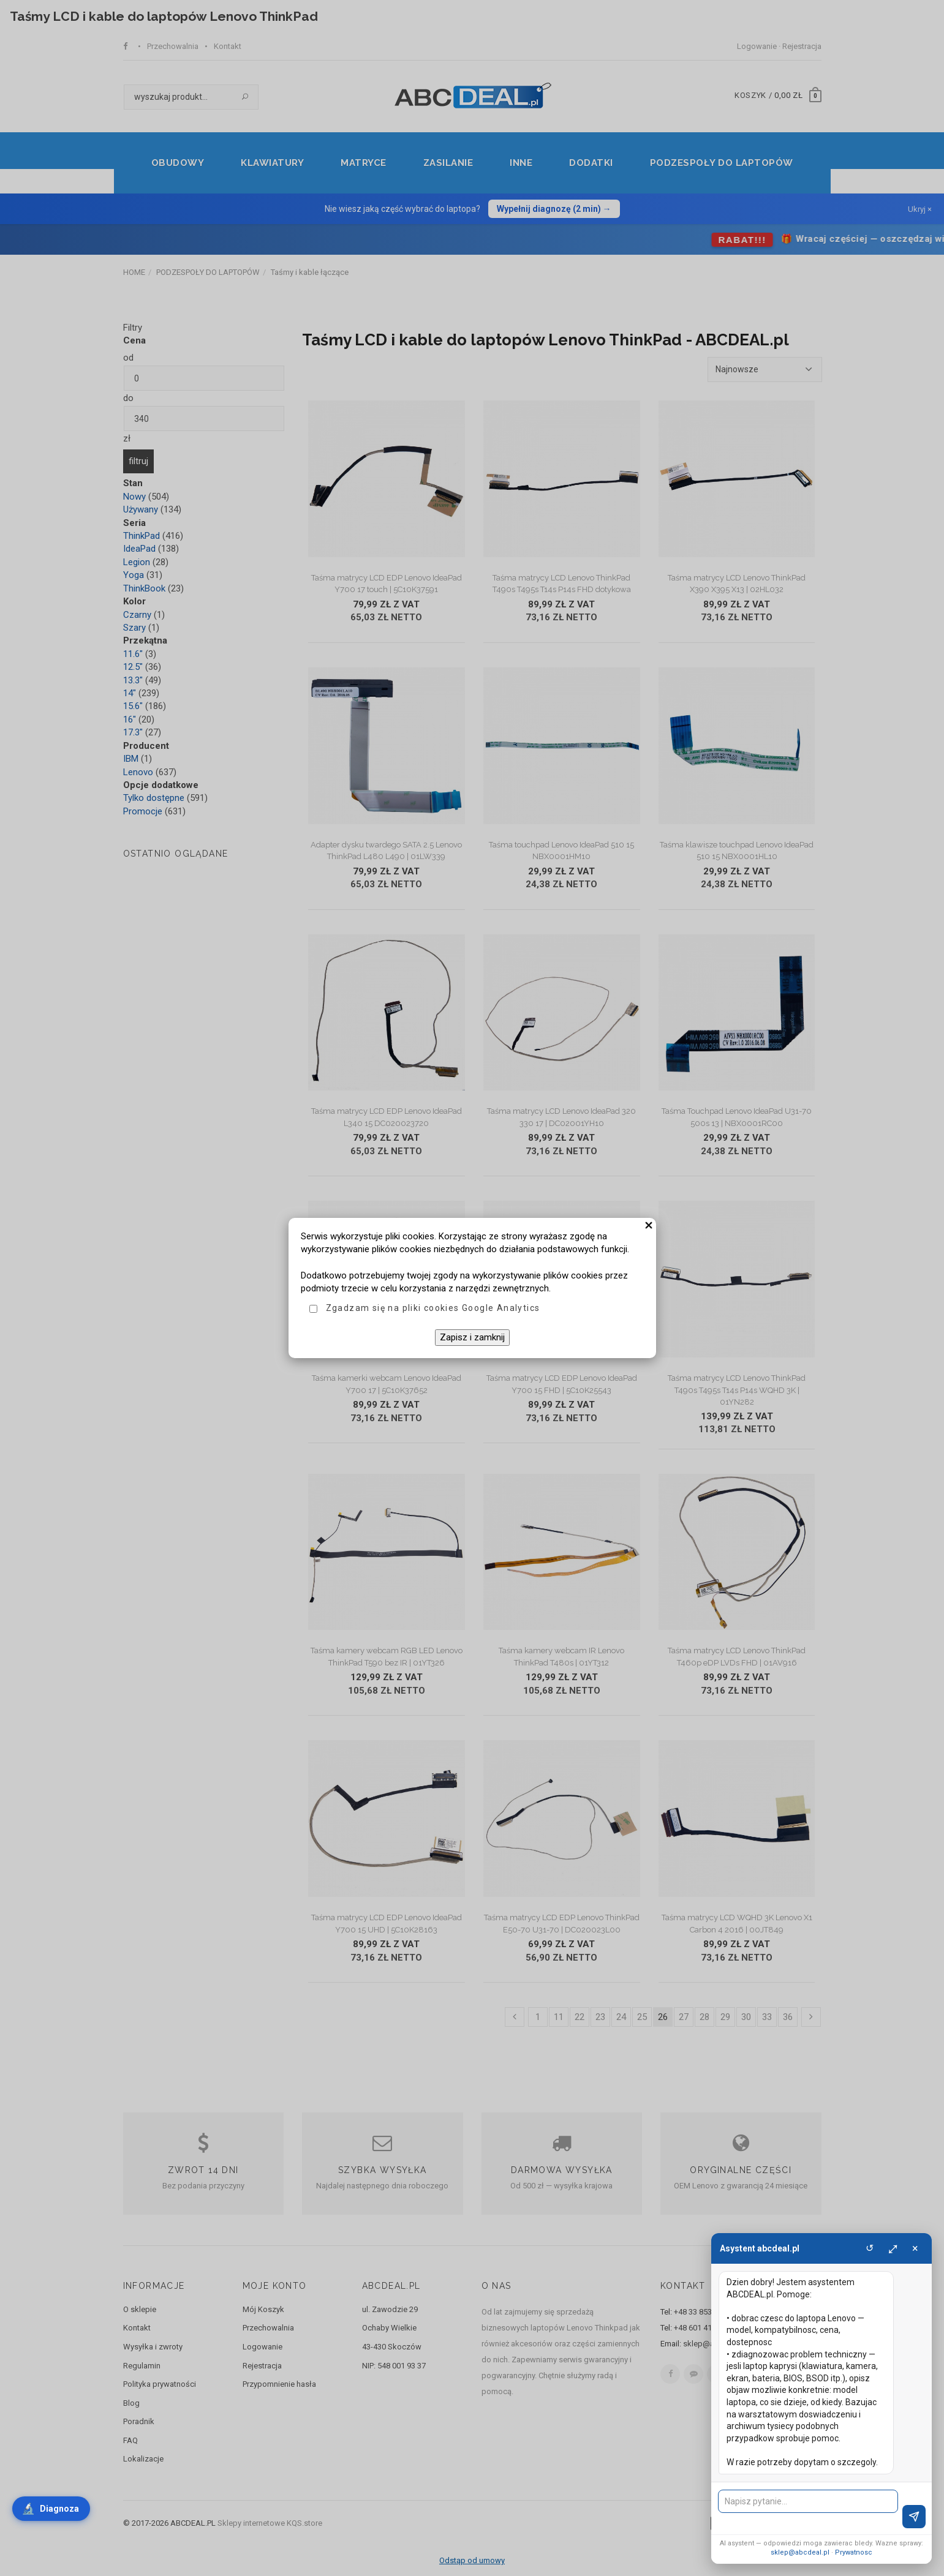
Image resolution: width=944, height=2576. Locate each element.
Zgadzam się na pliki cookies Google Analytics (433, 1308)
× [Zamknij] (915, 2248)
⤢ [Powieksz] (892, 2248)
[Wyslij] (914, 2516)
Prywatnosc (853, 2552)
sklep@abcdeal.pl (800, 2552)
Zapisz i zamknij (472, 1337)
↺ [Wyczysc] (870, 2248)
